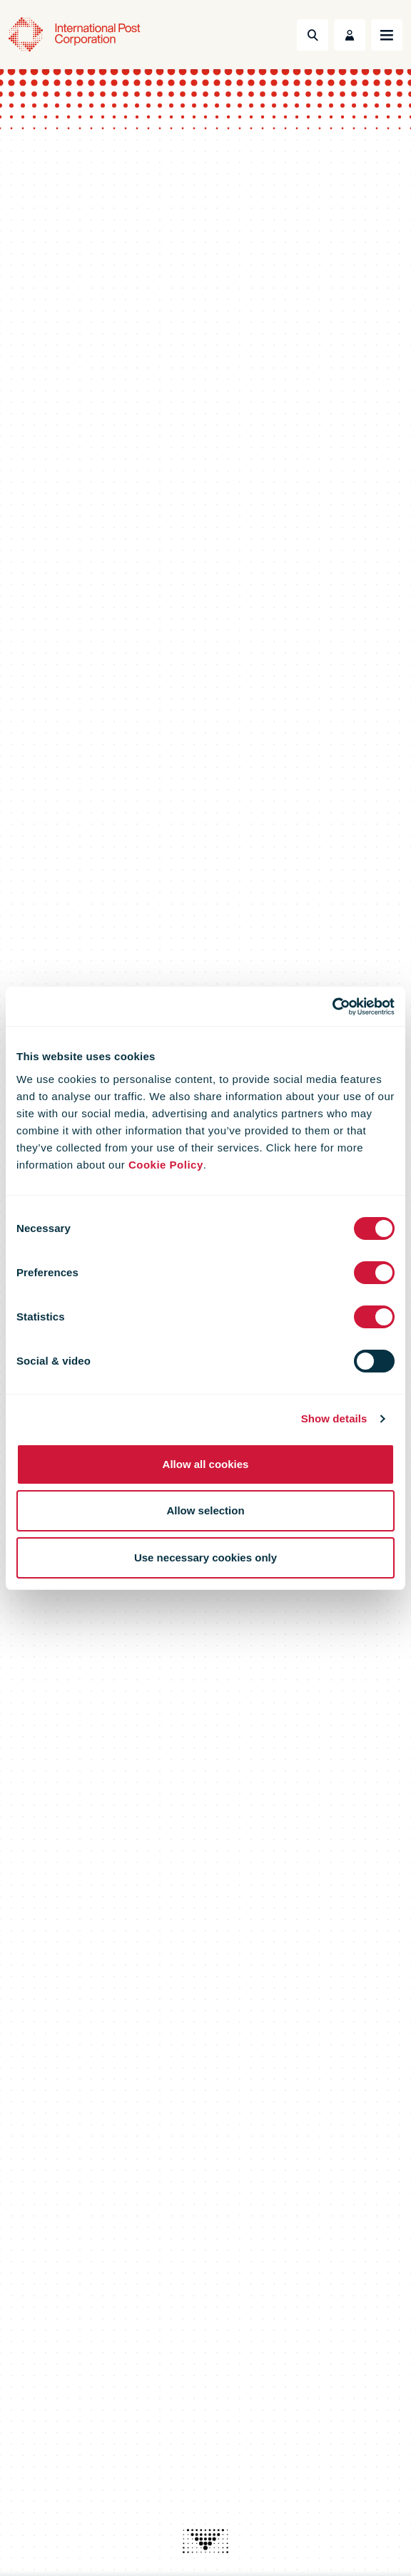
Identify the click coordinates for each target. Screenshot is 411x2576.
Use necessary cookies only (205, 1557)
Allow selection (205, 1510)
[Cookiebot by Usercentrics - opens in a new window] (332, 1006)
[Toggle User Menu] (349, 35)
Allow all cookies (206, 1464)
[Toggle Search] (312, 35)
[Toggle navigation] (386, 35)
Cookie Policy (165, 1165)
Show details (334, 1418)
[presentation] (205, 2541)
